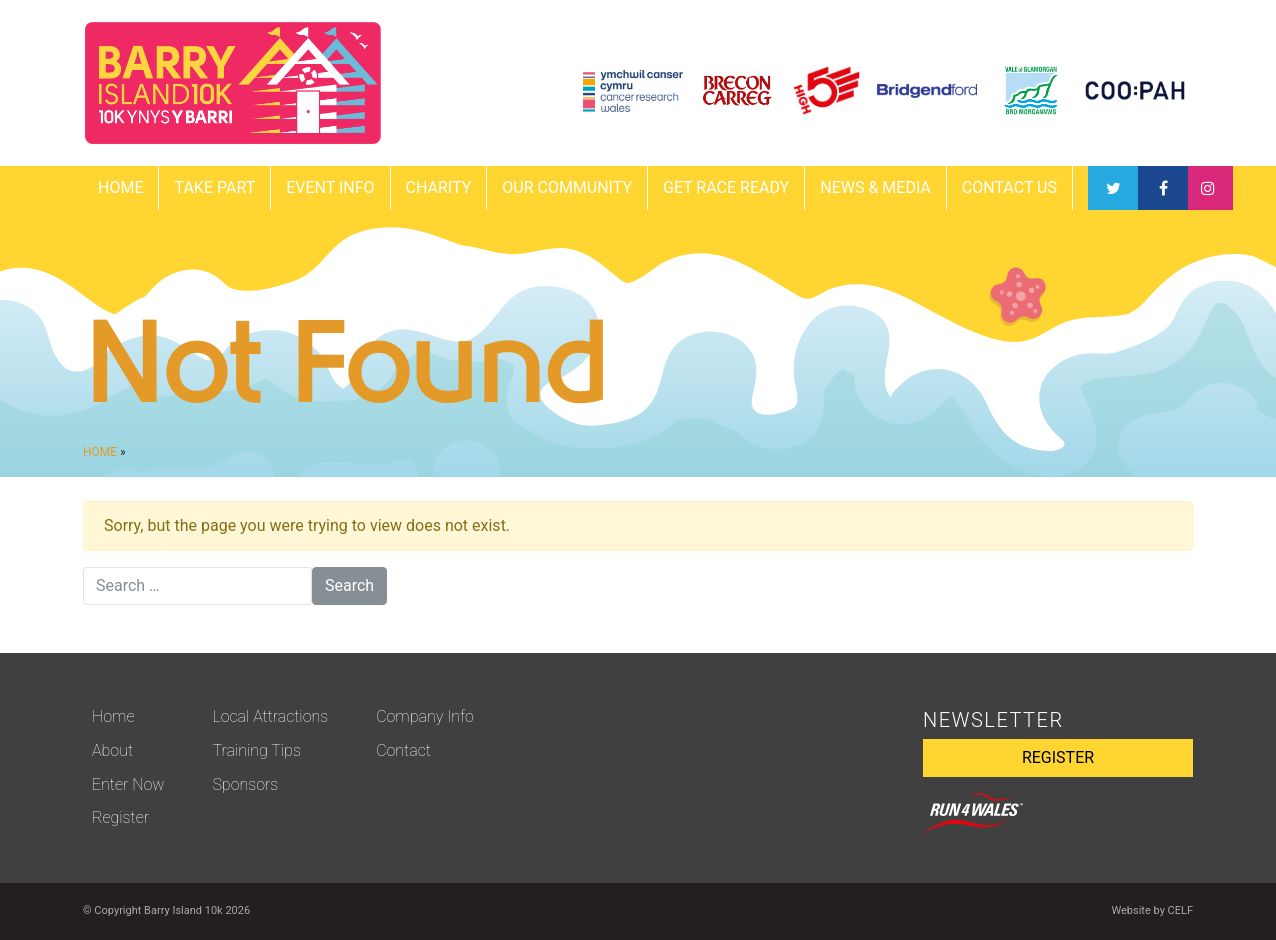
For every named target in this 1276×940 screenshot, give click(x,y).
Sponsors (245, 784)
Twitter (1163, 188)
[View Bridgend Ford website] (927, 90)
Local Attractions (270, 716)
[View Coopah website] (1135, 90)
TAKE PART (214, 187)
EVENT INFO (330, 187)
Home (120, 187)
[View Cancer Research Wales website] (633, 90)
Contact (403, 750)
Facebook (1113, 188)
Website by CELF (1152, 910)
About (112, 750)
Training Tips (256, 750)
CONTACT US (1009, 187)
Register (120, 817)
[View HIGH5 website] (826, 90)
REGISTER (1058, 757)
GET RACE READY (726, 187)
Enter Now (128, 784)
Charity (439, 187)
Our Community (567, 187)
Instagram (1208, 188)
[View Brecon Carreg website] (737, 90)
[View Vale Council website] (1031, 90)
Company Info (425, 716)
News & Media (875, 187)
